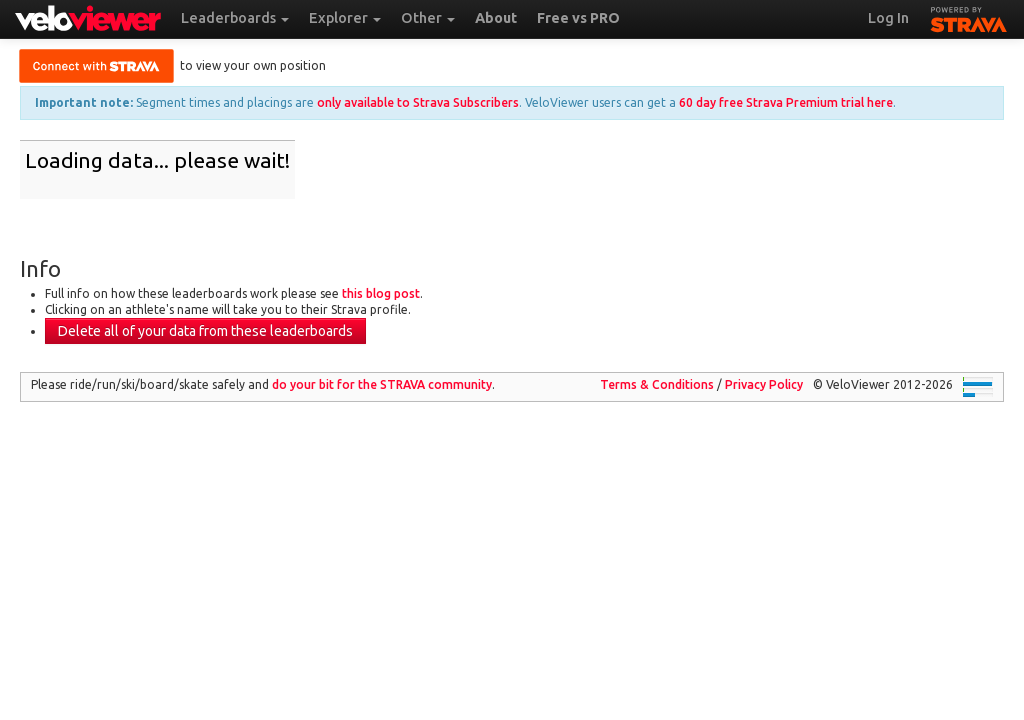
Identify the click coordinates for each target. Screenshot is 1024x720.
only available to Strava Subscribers (418, 102)
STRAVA (969, 17)
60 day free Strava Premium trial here (786, 102)
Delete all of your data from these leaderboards (205, 331)
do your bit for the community (382, 384)
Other (428, 18)
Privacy (764, 384)
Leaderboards (235, 18)
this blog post (381, 293)
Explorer (345, 18)
